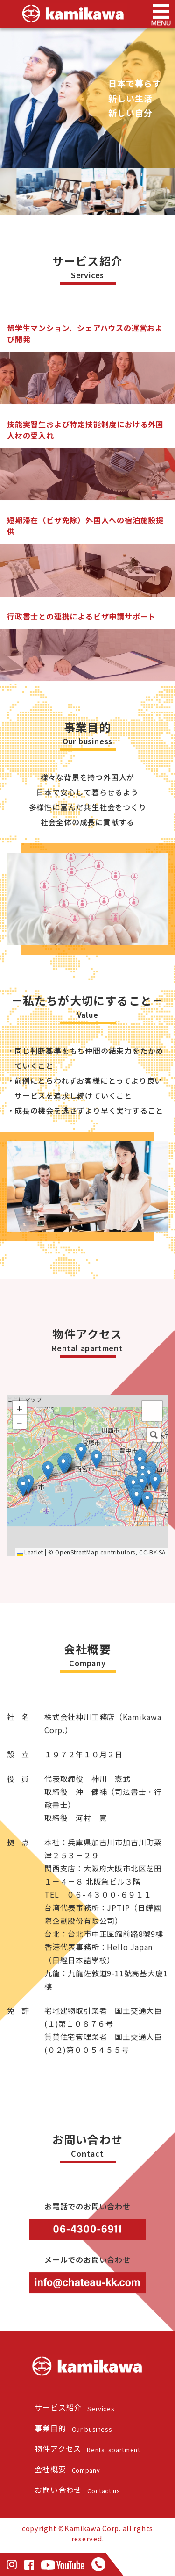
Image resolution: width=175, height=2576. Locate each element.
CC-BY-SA (152, 1594)
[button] (136, 1539)
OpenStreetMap (76, 1594)
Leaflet (30, 1594)
